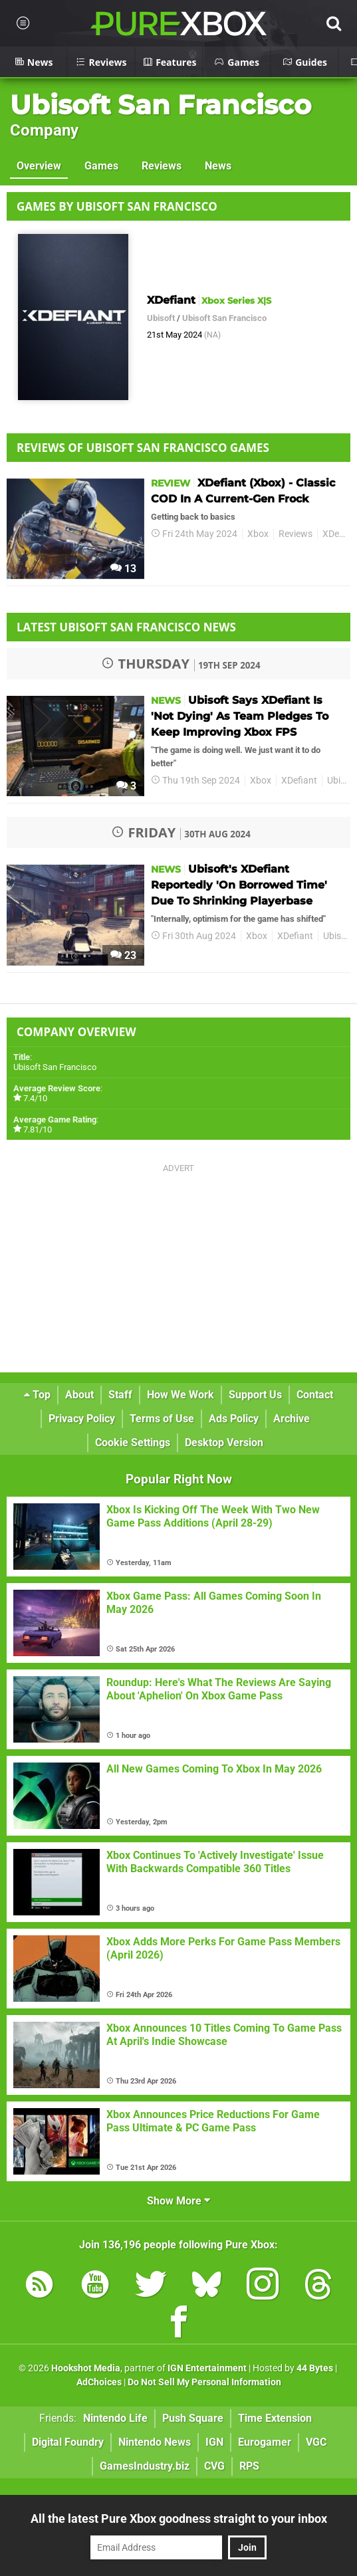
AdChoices (99, 2382)
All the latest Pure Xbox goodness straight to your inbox (179, 2518)
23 (123, 955)
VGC (316, 2442)
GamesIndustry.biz (144, 2466)
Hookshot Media (85, 2368)
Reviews (161, 166)
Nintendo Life (115, 2418)
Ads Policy (234, 1418)
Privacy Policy (82, 1418)
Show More (178, 2201)
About (79, 1394)
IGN (214, 2442)
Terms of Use (162, 1418)
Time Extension (275, 2418)
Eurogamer (264, 2442)
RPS (249, 2466)
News (218, 166)
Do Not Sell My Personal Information (204, 2382)
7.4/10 (35, 1098)
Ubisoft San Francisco (160, 104)
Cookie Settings (132, 1442)
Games (101, 166)
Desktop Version (224, 1442)
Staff (120, 1394)
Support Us (255, 1394)
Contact (315, 1394)
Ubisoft (161, 318)
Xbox (258, 534)
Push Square (192, 2418)
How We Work (180, 1394)
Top (37, 1394)
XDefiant (299, 780)
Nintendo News (154, 2442)
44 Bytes (315, 2368)
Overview (39, 166)
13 (123, 568)
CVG (214, 2466)
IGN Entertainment (207, 2368)
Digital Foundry (68, 2442)
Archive (291, 1418)
